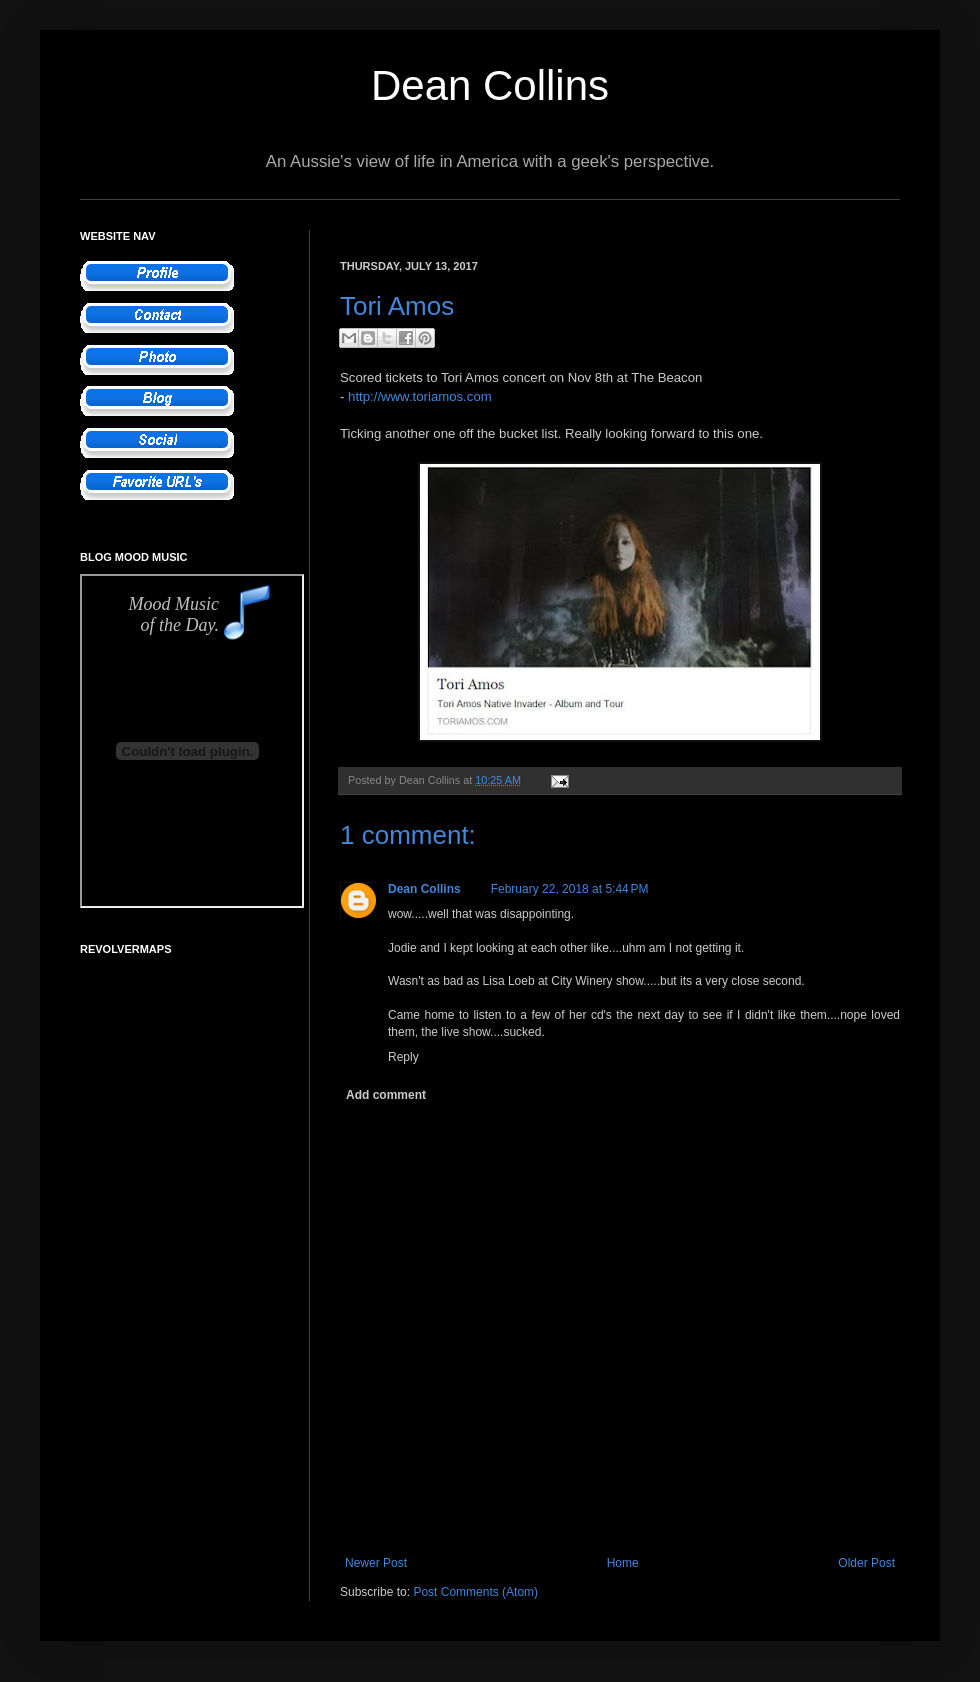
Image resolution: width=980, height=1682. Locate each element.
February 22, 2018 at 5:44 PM (570, 889)
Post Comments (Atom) (475, 1592)
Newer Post (376, 1563)
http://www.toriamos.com (420, 396)
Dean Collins (490, 85)
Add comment (386, 1095)
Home (623, 1563)
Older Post (866, 1563)
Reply (403, 1057)
